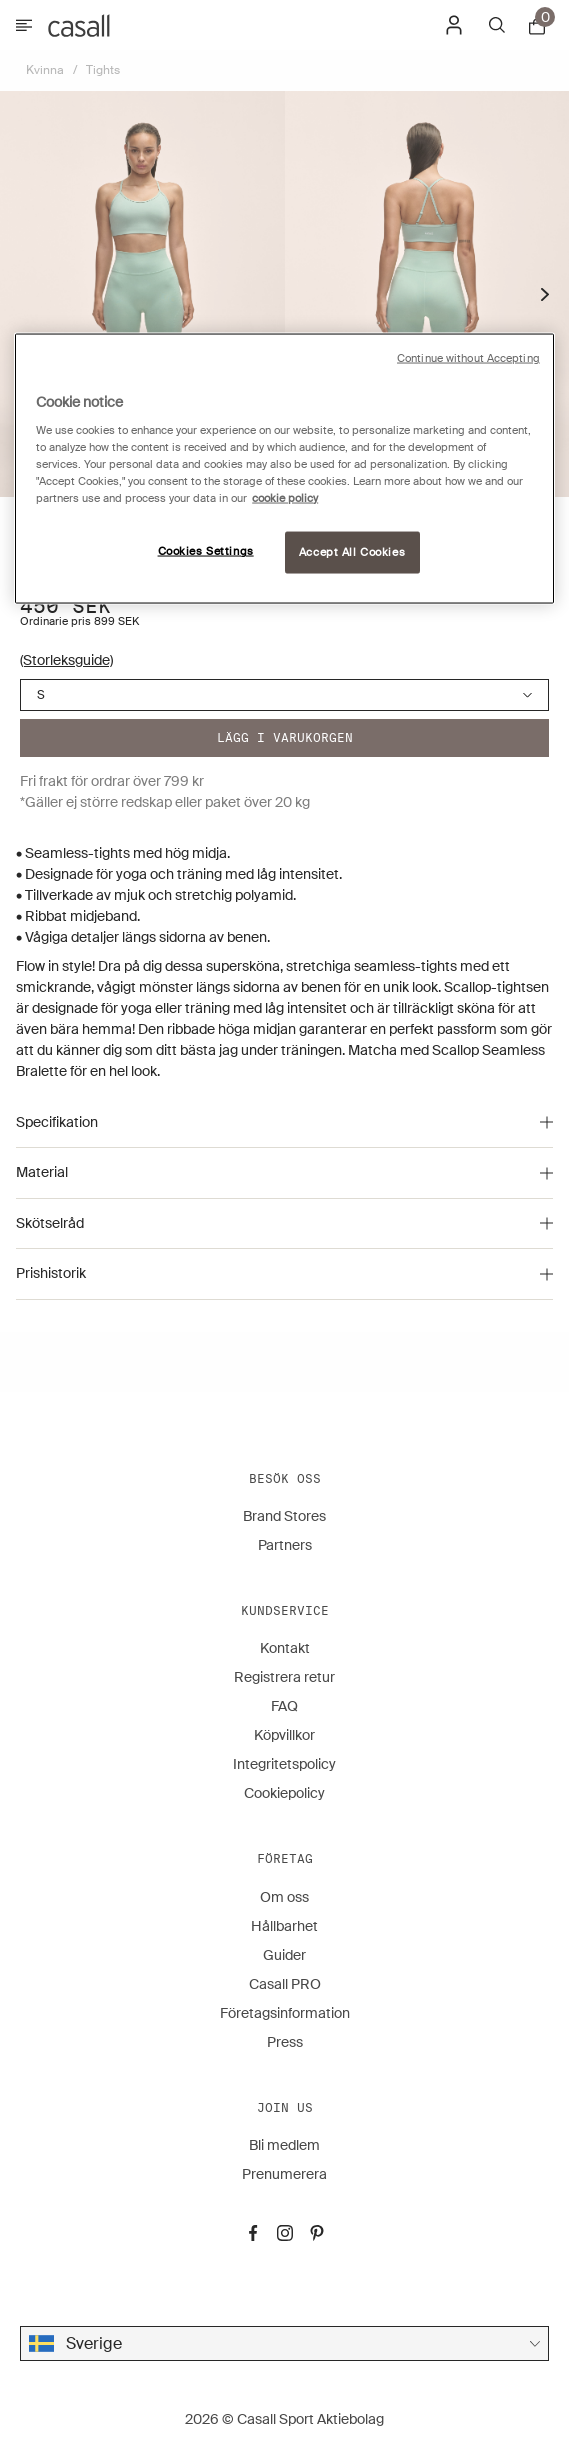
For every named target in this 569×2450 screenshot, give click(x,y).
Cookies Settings (206, 551)
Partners (285, 1545)
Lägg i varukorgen (285, 737)
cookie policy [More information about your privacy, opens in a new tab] (285, 498)
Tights (103, 70)
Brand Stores (284, 1516)
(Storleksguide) (66, 660)
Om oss (284, 1897)
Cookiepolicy (284, 1793)
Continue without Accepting (468, 357)
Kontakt (285, 1648)
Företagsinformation (285, 2013)
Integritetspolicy (284, 1764)
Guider (284, 1955)
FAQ (284, 1706)
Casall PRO (285, 1984)
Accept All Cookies (352, 552)
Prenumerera (284, 2174)
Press (285, 2042)
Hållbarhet (284, 1926)
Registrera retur (284, 1677)
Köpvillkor (284, 1735)
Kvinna (45, 70)
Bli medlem (284, 2145)
